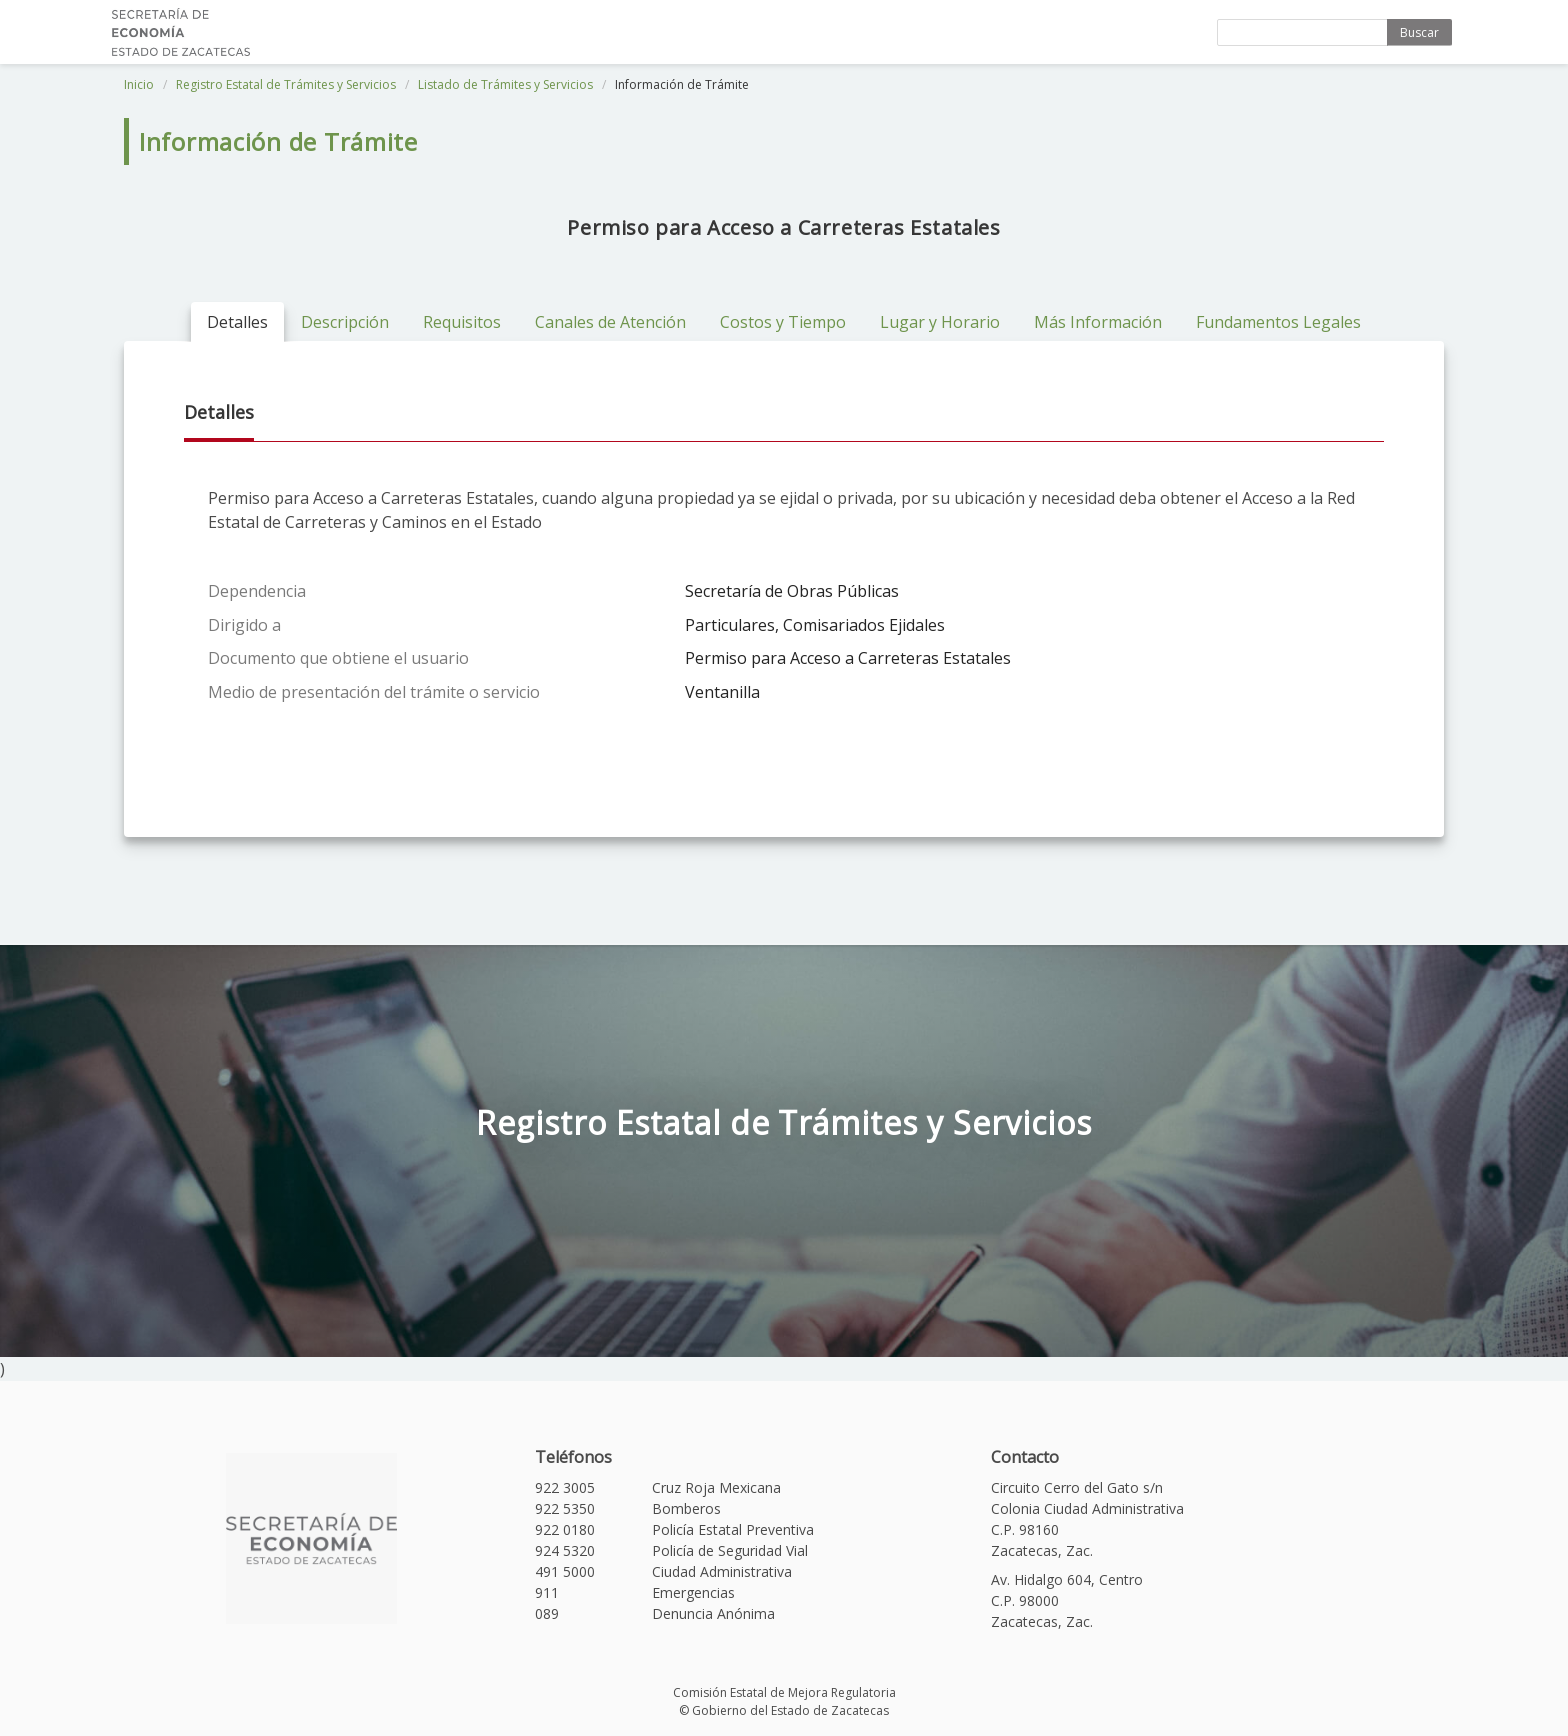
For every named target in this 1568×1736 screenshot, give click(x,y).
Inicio (139, 84)
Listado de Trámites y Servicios (505, 84)
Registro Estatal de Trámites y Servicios (286, 84)
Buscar (1419, 32)
